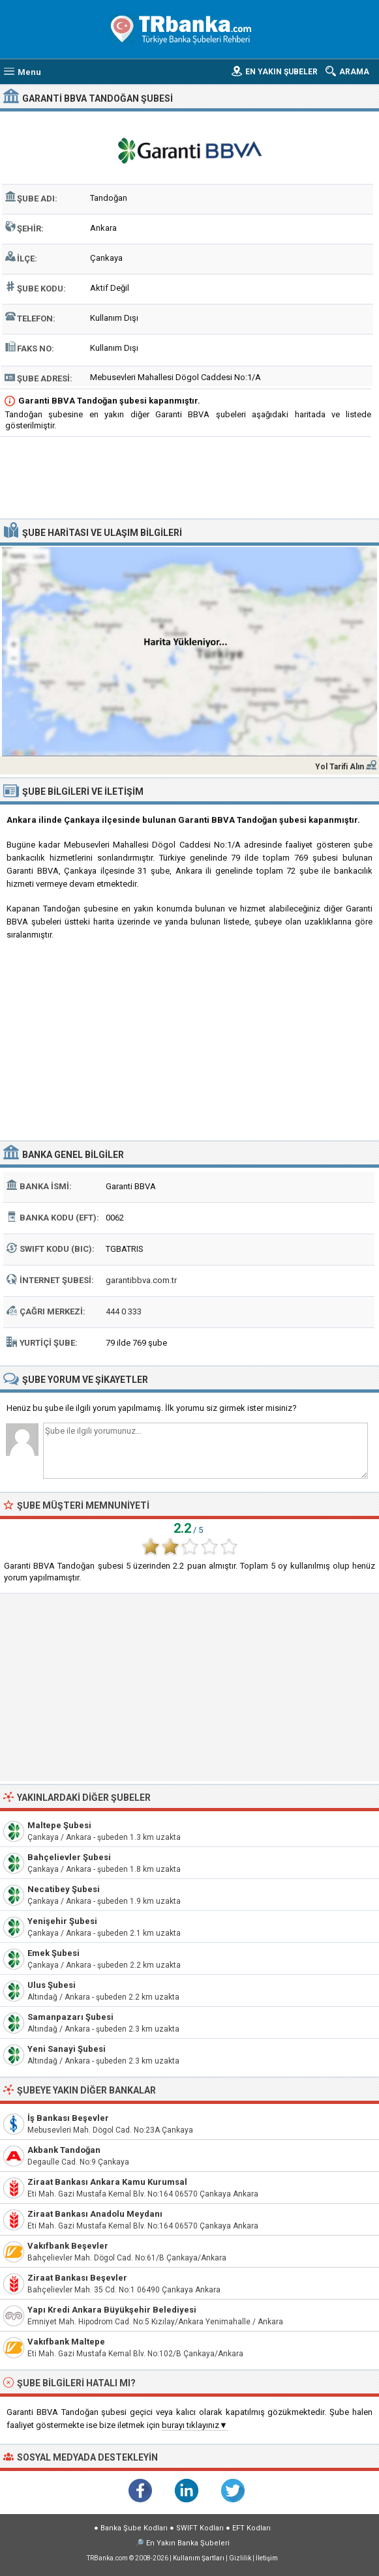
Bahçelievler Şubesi (69, 1857)
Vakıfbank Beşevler (67, 2246)
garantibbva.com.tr (141, 1280)
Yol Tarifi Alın (339, 766)
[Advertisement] (189, 479)
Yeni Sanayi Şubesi (66, 2049)
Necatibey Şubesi (63, 1889)
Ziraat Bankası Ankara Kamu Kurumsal (107, 2182)
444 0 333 (124, 1311)
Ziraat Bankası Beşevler (77, 2278)
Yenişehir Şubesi (62, 1921)
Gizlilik (240, 2558)
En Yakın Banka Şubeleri (188, 2543)
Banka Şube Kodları (134, 2528)
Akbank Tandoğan (63, 2150)
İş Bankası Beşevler (68, 2118)
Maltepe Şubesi (59, 1825)
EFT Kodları (251, 2528)
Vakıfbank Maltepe (66, 2342)
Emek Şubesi (53, 1953)
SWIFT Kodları (200, 2528)
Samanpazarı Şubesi (70, 2017)
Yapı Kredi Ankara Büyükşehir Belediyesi (111, 2310)
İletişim (267, 2558)
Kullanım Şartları (198, 2558)
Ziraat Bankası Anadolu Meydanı (94, 2214)
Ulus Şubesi (51, 1985)
